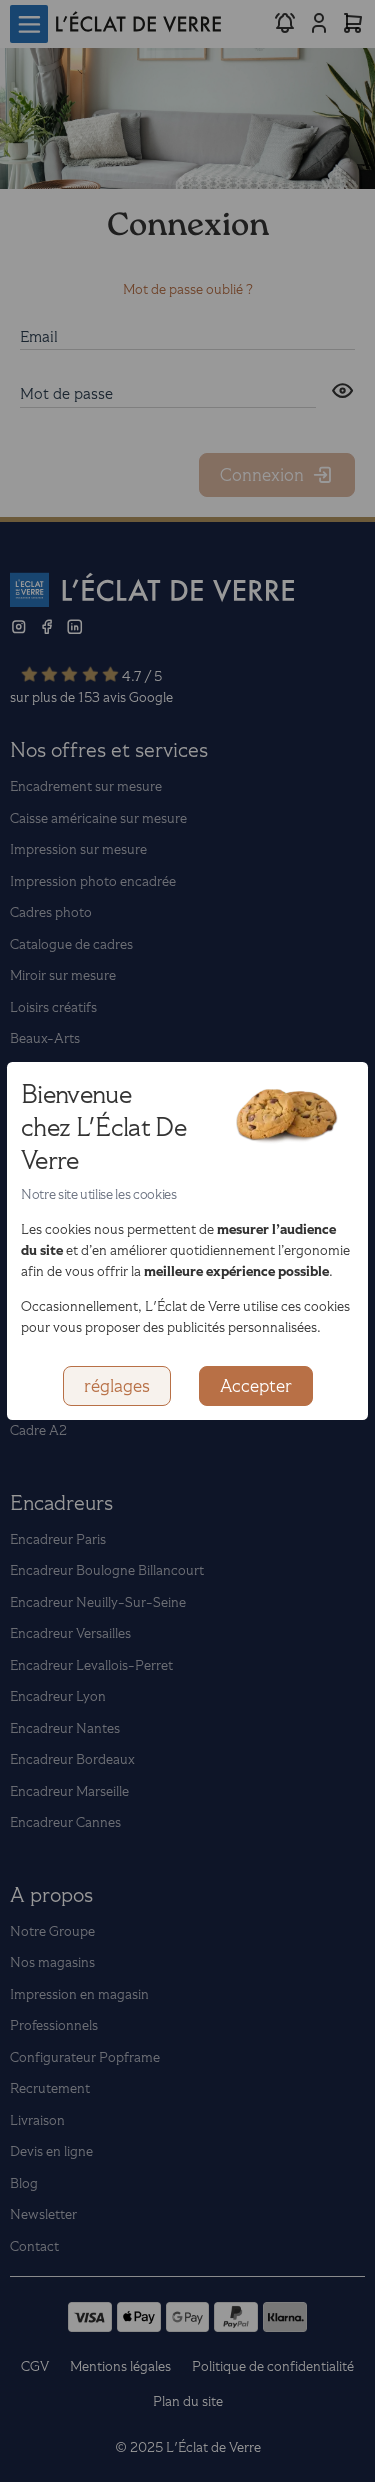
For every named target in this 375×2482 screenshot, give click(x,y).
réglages (117, 1386)
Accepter (256, 1386)
